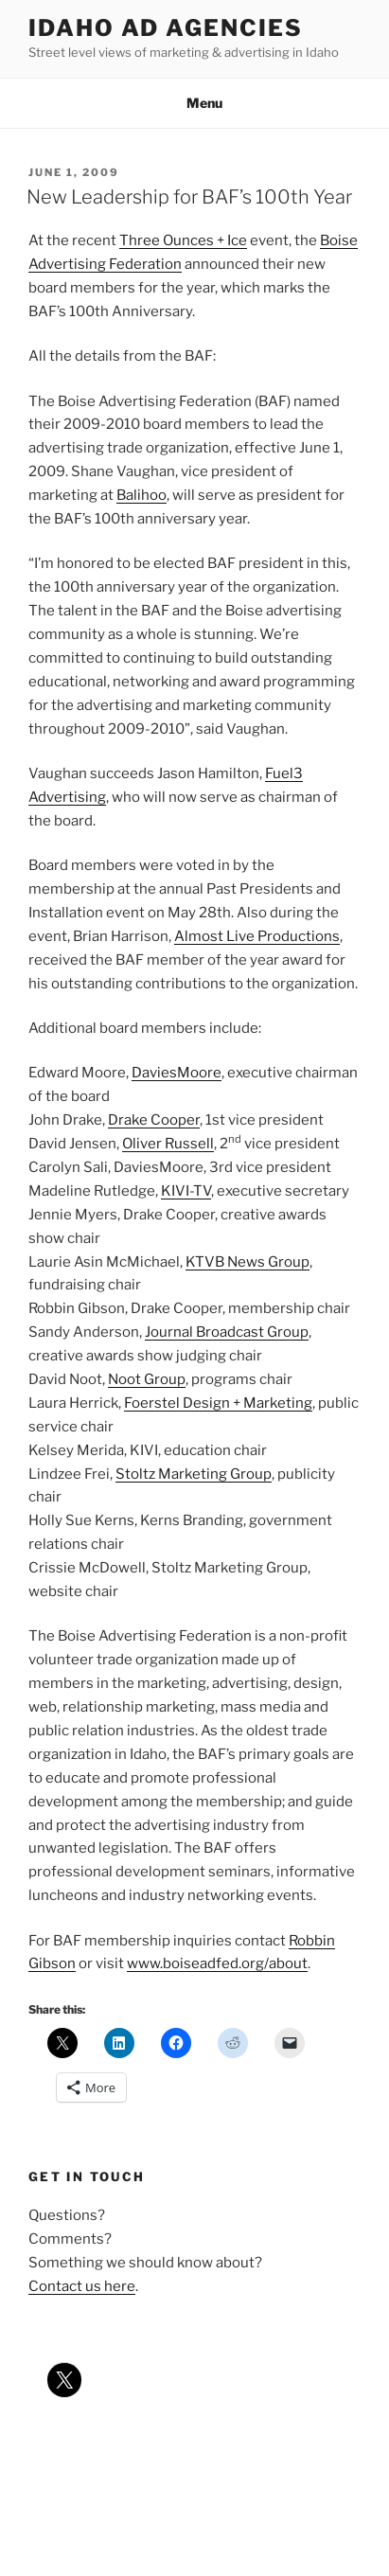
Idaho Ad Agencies (165, 28)
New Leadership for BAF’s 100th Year (189, 197)
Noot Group (147, 1379)
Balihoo (141, 495)
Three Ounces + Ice (183, 240)
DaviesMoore (176, 1072)
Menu (194, 103)
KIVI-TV (186, 1190)
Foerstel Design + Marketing (218, 1403)
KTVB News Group (247, 1261)
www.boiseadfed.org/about (217, 1963)
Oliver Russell (168, 1143)
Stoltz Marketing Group (193, 1474)
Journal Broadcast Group (227, 1332)
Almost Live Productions (257, 936)
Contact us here (81, 2286)
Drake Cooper (154, 1119)
